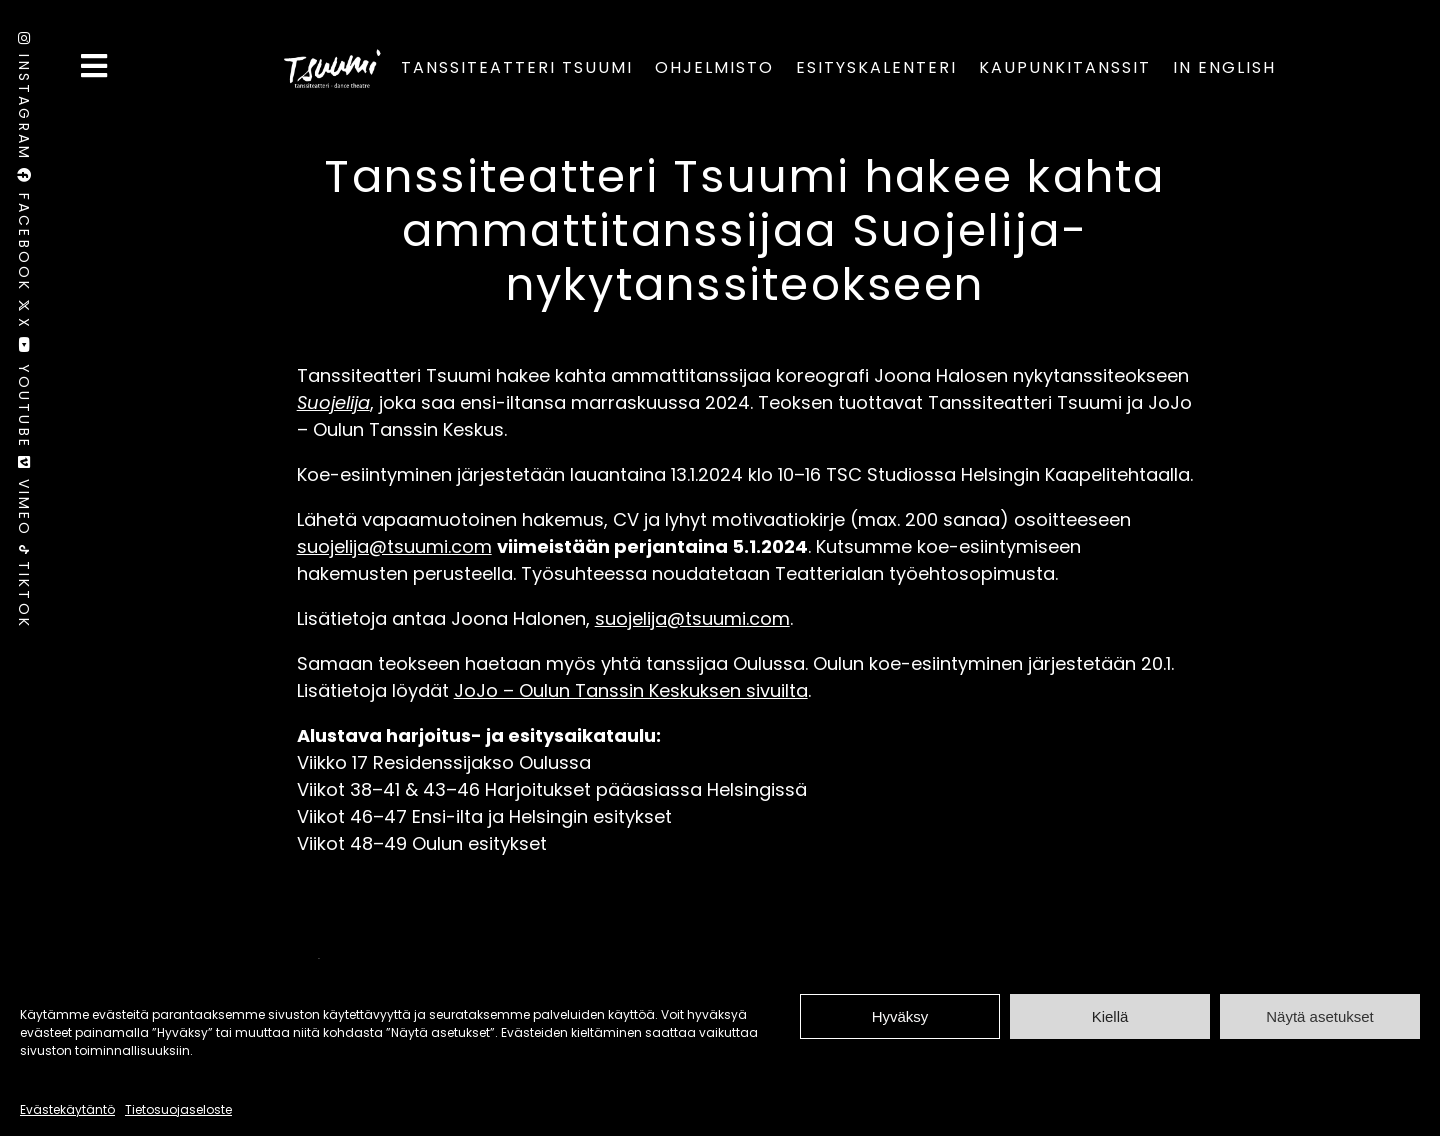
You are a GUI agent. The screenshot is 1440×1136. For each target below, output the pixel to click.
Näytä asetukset (1320, 1016)
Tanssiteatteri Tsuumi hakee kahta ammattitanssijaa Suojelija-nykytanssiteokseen (744, 230)
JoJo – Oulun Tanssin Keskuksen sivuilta (631, 690)
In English (1224, 67)
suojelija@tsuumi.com (394, 546)
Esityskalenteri (876, 67)
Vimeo (24, 500)
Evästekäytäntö (67, 1109)
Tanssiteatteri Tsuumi (517, 67)
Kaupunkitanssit (1065, 67)
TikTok (24, 587)
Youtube (24, 396)
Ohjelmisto (714, 67)
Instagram (24, 100)
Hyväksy (900, 1016)
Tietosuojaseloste (178, 1109)
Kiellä (1110, 1016)
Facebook (24, 233)
